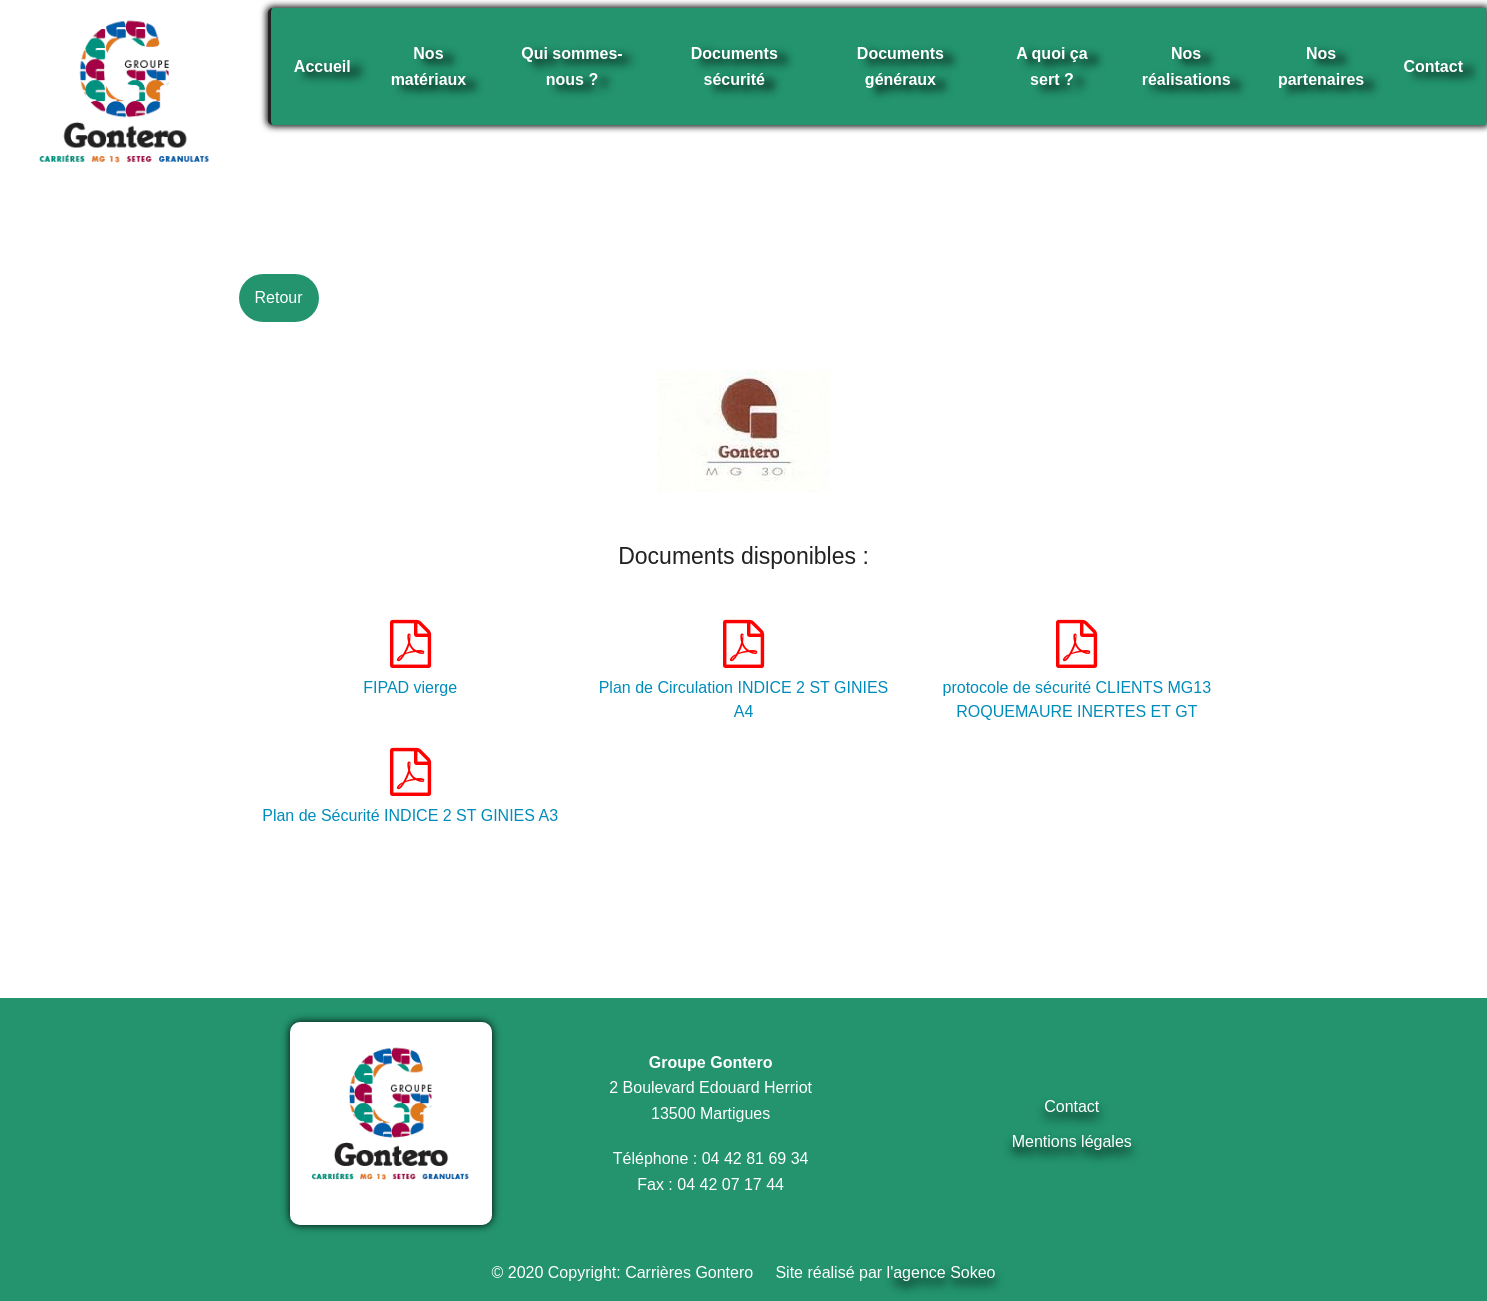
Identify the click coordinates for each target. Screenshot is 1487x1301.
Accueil (322, 66)
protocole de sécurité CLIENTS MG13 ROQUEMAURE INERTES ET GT (1077, 670)
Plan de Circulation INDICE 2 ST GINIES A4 (744, 670)
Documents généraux (900, 66)
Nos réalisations (1186, 66)
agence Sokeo (944, 1272)
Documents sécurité (734, 66)
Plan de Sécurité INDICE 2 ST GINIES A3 (410, 786)
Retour (278, 297)
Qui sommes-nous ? (571, 66)
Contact (1433, 66)
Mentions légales (1072, 1141)
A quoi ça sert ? (1051, 66)
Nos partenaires (1321, 66)
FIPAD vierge (410, 658)
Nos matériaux (429, 66)
